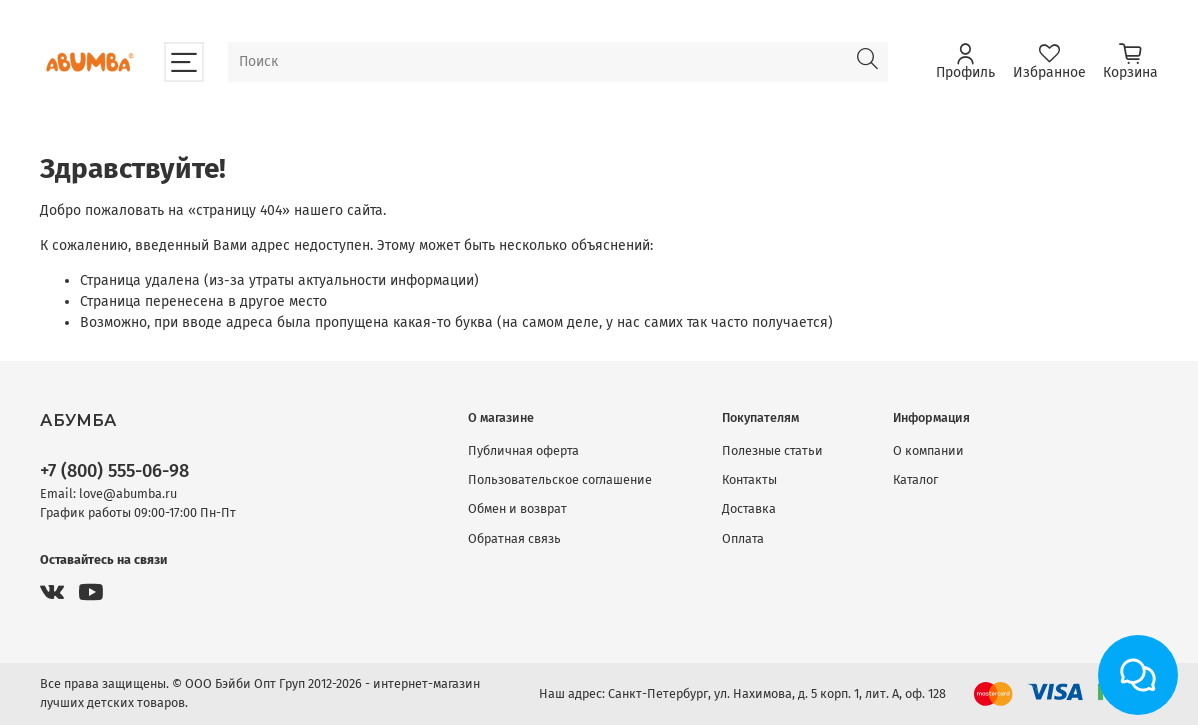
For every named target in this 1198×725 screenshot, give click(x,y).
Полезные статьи (772, 450)
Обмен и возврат (517, 508)
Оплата (743, 538)
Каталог (915, 479)
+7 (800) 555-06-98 (114, 471)
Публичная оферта (523, 450)
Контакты (749, 479)
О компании (928, 450)
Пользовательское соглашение (560, 479)
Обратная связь (514, 538)
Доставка (749, 508)
